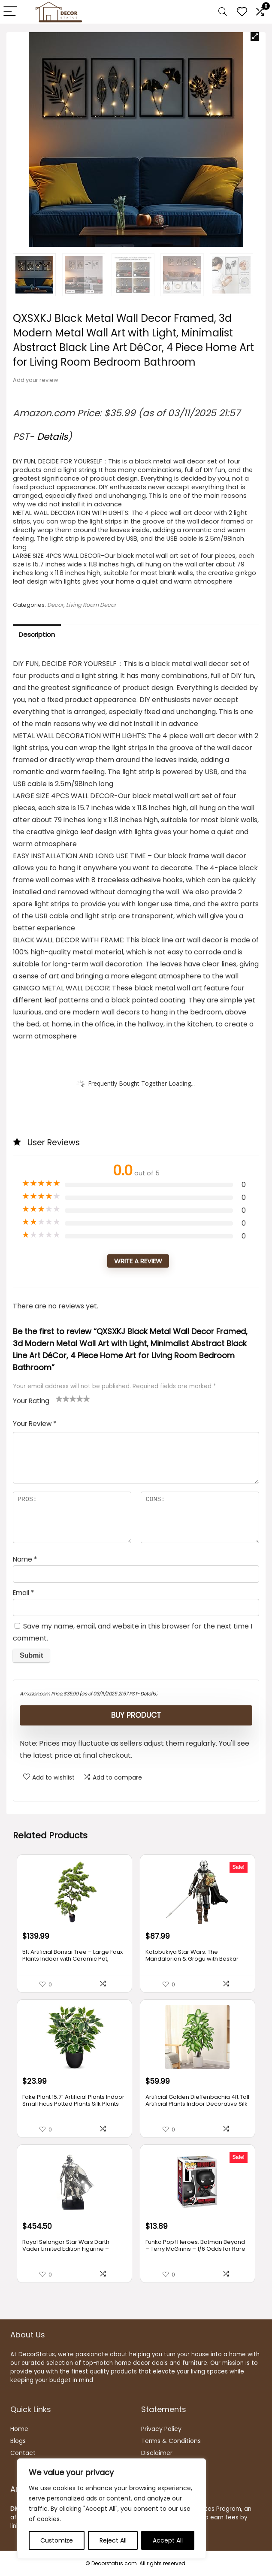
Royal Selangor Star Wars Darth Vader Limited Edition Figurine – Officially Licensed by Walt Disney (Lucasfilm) (68, 2252)
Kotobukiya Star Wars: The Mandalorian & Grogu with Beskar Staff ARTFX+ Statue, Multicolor (192, 1959)
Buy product (136, 1715)
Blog (16, 2441)
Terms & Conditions (171, 2441)
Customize (56, 2540)
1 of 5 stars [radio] (59, 1398)
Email (23, 1592)
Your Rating (31, 1400)
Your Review (34, 1423)
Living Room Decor (91, 604)
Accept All (168, 2540)
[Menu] (10, 11)
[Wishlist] (242, 11)
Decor (55, 604)
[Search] (222, 11)
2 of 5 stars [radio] (63, 1398)
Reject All (113, 2540)
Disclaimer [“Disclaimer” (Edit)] (156, 2453)
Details (52, 436)
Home (19, 2429)
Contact (23, 2453)
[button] (255, 36)
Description (37, 634)
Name (25, 1559)
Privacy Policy (161, 2429)
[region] (111, 2508)
